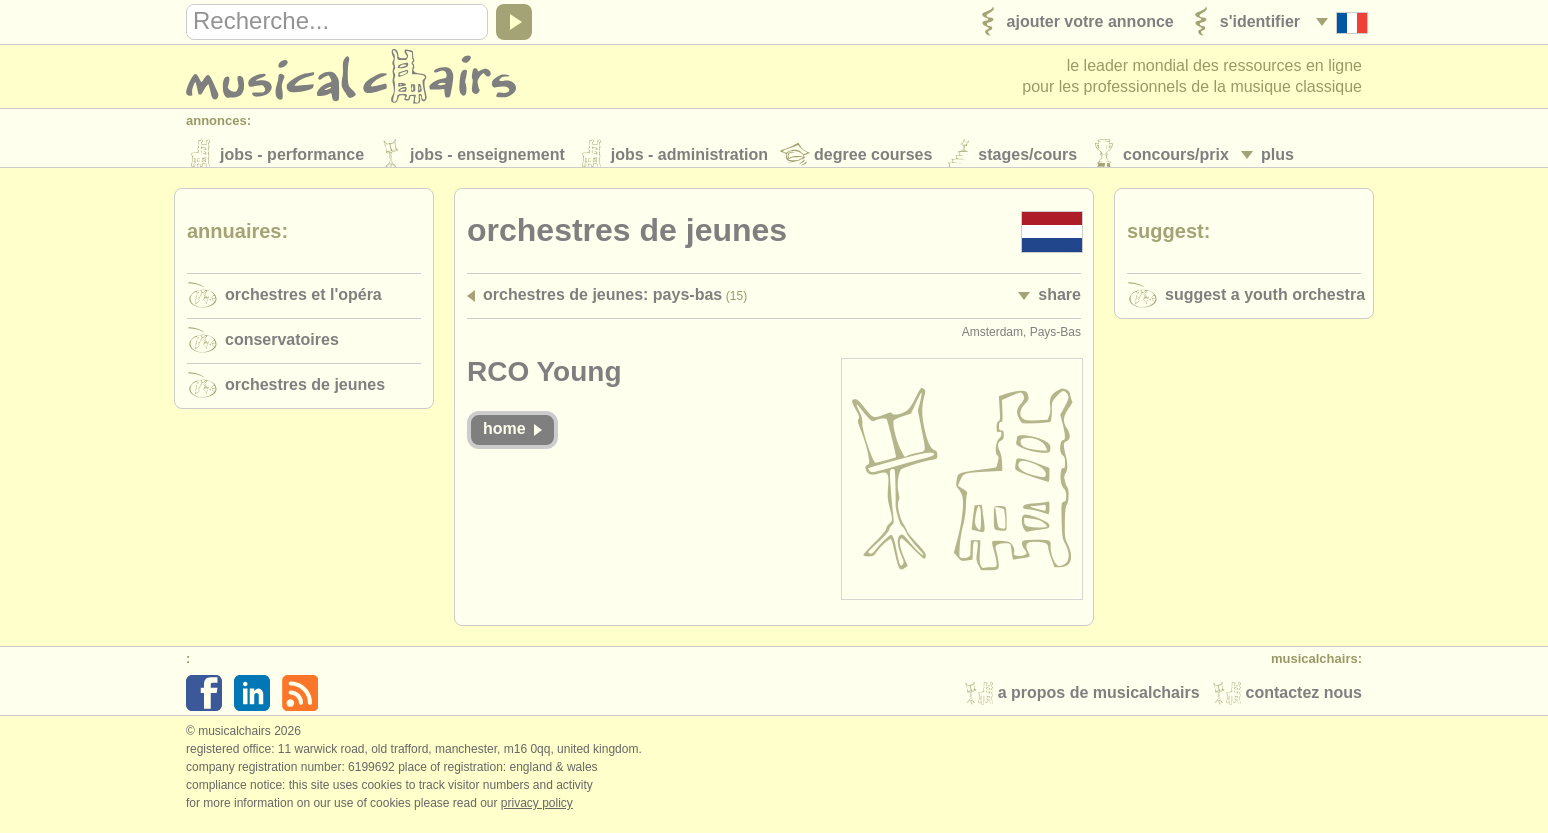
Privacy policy (537, 812)
